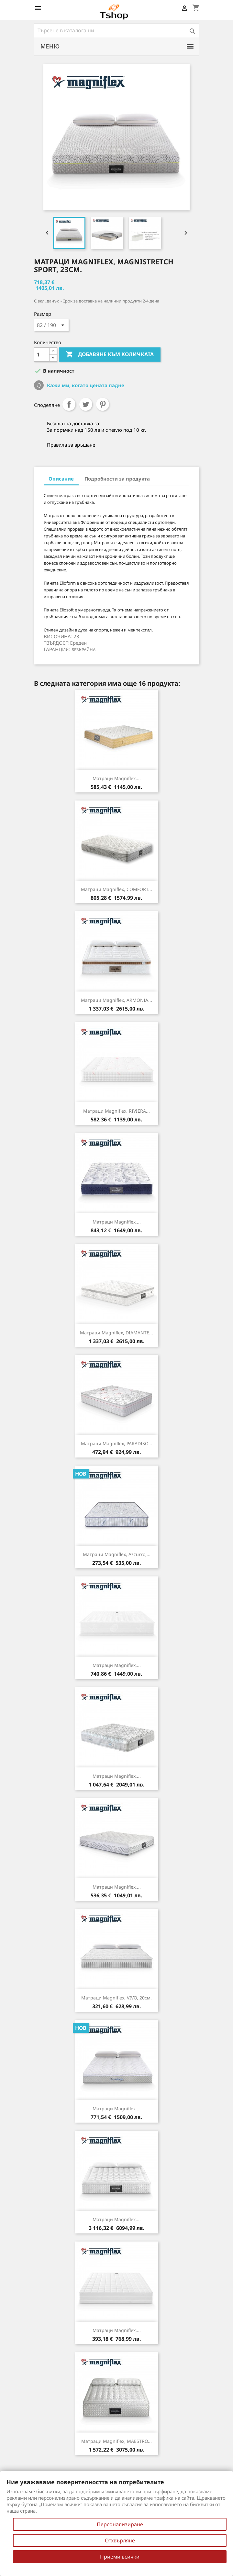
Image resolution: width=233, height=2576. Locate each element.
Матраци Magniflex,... (117, 778)
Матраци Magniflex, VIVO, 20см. (116, 1998)
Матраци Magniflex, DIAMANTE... (116, 1333)
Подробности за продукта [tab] (117, 478)
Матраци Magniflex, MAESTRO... (116, 2441)
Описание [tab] (61, 478)
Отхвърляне (120, 2540)
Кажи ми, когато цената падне (85, 385)
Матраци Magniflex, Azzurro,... (116, 1554)
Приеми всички (119, 2556)
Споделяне (68, 404)
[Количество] (42, 354)
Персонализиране (120, 2524)
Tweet (85, 404)
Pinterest (102, 404)
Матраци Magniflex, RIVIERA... (116, 1111)
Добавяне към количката (110, 354)
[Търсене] (116, 30)
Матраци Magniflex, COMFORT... (116, 889)
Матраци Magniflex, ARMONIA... (116, 1000)
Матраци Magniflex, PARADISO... (116, 1443)
